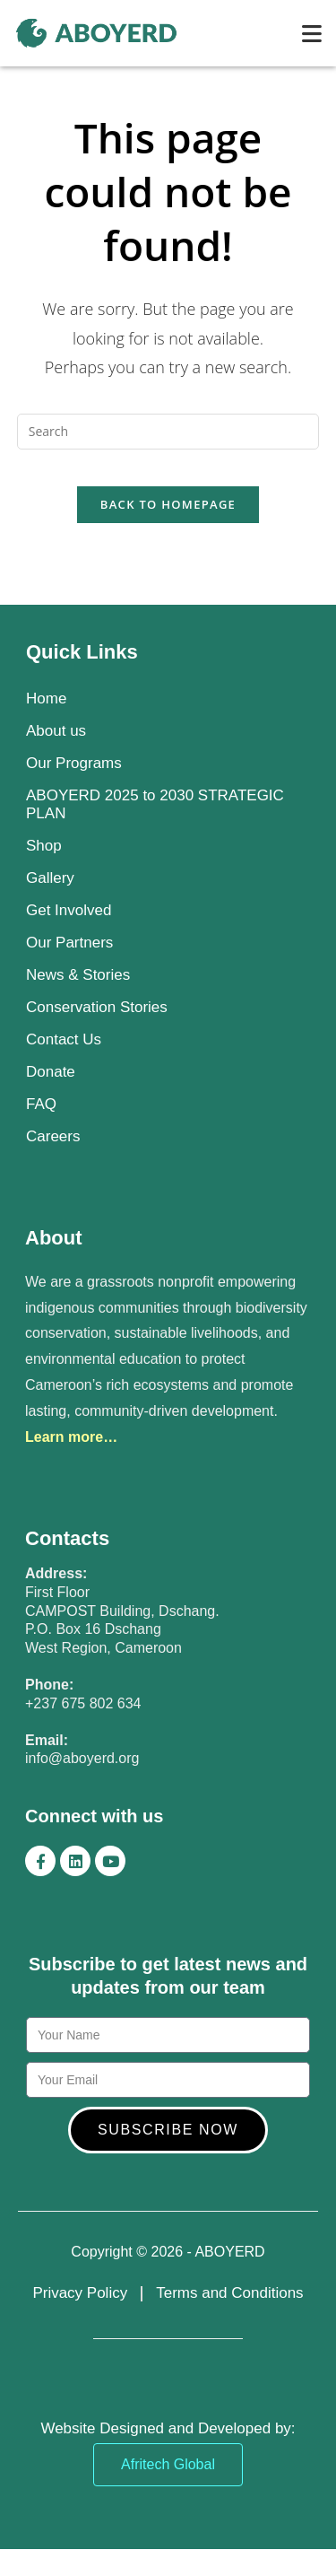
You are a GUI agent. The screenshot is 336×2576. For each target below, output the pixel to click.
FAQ (41, 1104)
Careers (53, 1136)
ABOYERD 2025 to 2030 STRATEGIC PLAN (155, 804)
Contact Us (63, 1039)
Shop (44, 845)
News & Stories (78, 974)
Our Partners (69, 942)
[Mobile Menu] (312, 33)
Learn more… (71, 1437)
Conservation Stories (97, 1007)
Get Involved (68, 910)
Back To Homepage (168, 504)
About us (56, 730)
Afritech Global (168, 2464)
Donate (50, 1071)
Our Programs (74, 763)
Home (46, 698)
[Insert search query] (168, 432)
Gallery (50, 877)
